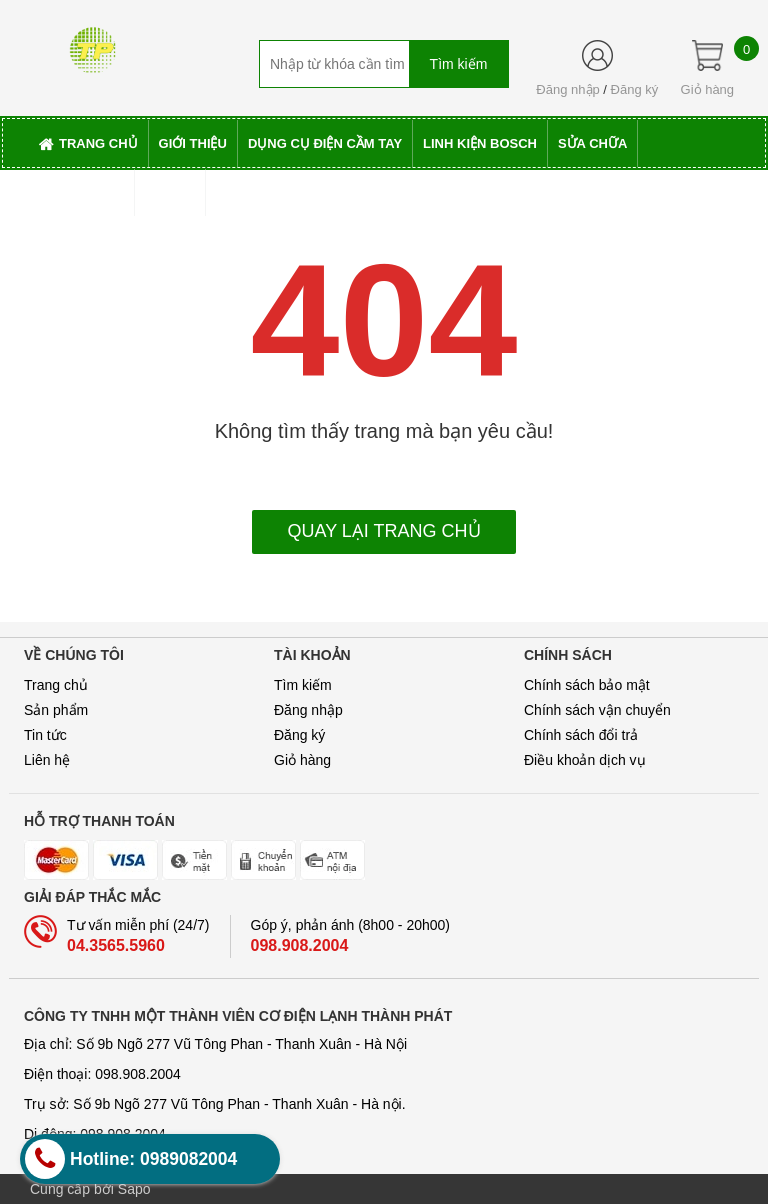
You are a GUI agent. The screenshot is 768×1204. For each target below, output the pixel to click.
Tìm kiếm (303, 685)
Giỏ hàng (302, 760)
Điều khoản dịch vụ (585, 760)
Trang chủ (56, 685)
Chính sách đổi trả (581, 735)
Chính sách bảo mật (587, 685)
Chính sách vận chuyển (597, 710)
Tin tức (45, 735)
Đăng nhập (567, 89)
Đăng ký (635, 89)
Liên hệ (47, 760)
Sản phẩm (56, 710)
